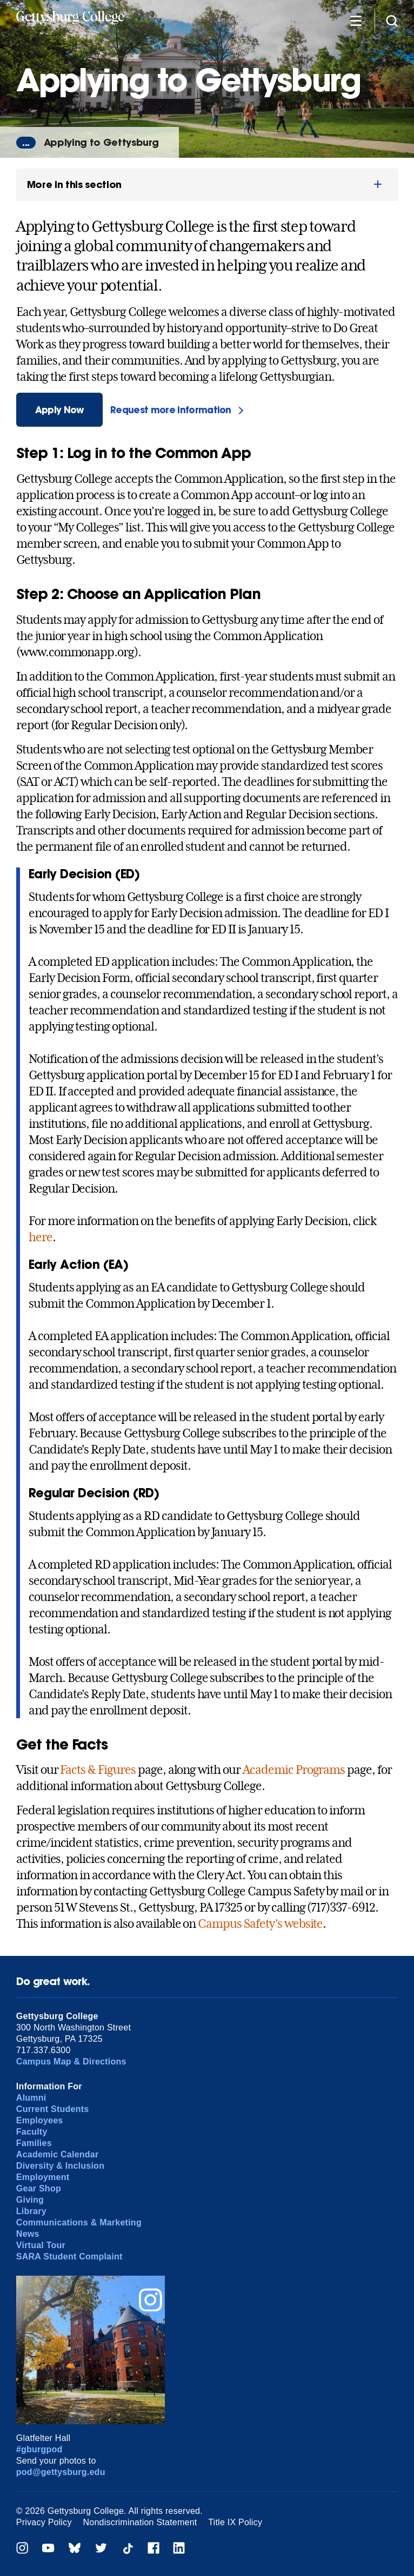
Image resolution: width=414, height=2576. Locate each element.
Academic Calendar (57, 2154)
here (40, 1237)
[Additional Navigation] (356, 20)
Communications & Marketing (79, 2222)
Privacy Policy (44, 2522)
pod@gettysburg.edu (60, 2472)
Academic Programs (294, 1770)
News (27, 2233)
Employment (42, 2177)
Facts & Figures (97, 1770)
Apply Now (59, 409)
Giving (30, 2199)
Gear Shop (38, 2188)
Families (34, 2143)
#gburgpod (39, 2449)
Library (31, 2211)
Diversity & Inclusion (60, 2165)
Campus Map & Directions (71, 2061)
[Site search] (392, 20)
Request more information (170, 409)
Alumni (31, 2097)
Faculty (32, 2131)
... (26, 143)
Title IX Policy (235, 2522)
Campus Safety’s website (260, 1923)
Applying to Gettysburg (101, 142)
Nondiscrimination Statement (140, 2522)
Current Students (52, 2109)
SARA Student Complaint (69, 2256)
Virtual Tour (40, 2245)
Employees (39, 2120)
